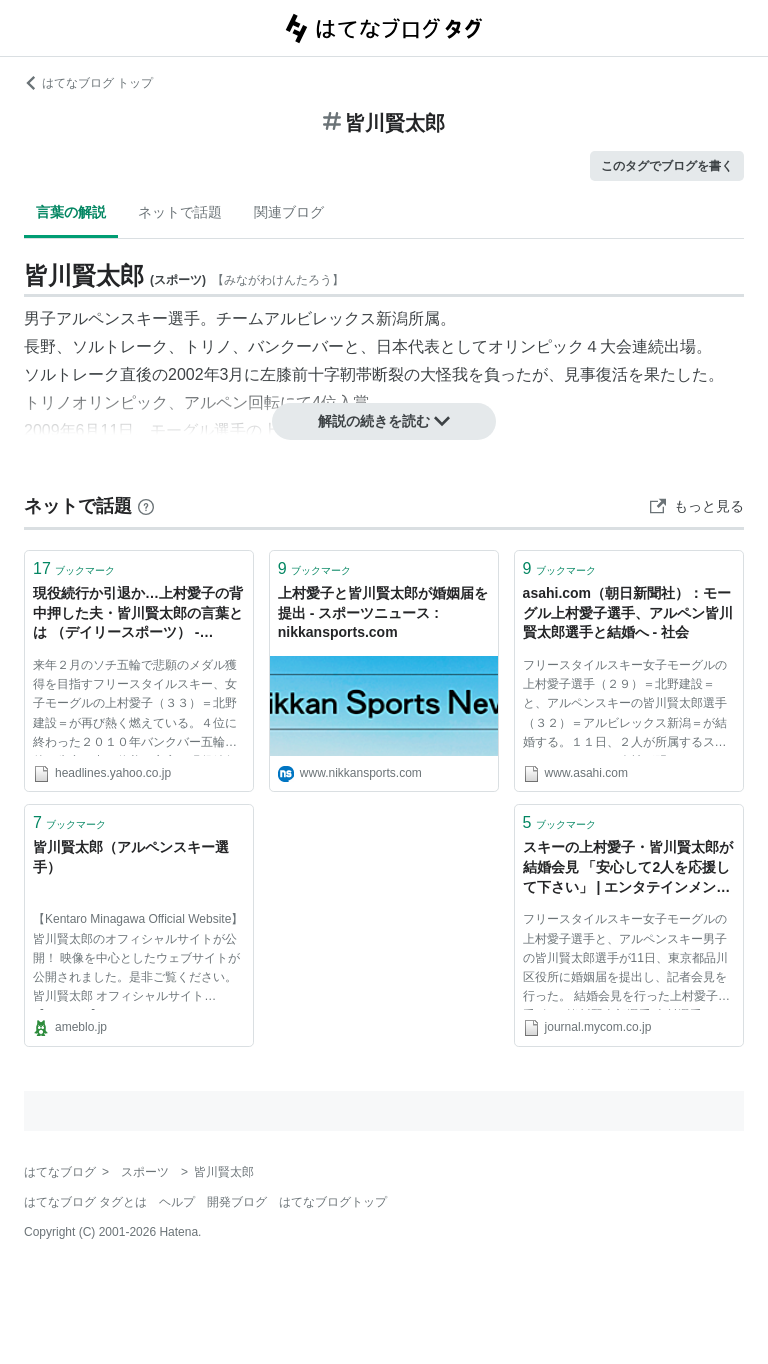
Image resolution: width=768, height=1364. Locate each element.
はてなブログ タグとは (85, 1202)
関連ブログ (289, 212)
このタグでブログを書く (667, 166)
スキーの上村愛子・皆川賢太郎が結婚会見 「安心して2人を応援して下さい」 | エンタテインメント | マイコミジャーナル (628, 868)
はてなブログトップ (333, 1202)
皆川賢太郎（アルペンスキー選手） (131, 857)
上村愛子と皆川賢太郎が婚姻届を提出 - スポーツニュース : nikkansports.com (383, 612)
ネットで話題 (180, 212)
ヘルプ (177, 1202)
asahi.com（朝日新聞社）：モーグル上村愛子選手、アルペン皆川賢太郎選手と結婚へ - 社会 (628, 612)
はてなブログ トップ (88, 83)
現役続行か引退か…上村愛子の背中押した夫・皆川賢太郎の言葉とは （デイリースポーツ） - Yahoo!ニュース (138, 614)
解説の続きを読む (384, 421)
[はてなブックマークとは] (146, 506)
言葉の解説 (71, 212)
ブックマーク (74, 568)
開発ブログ (237, 1202)
